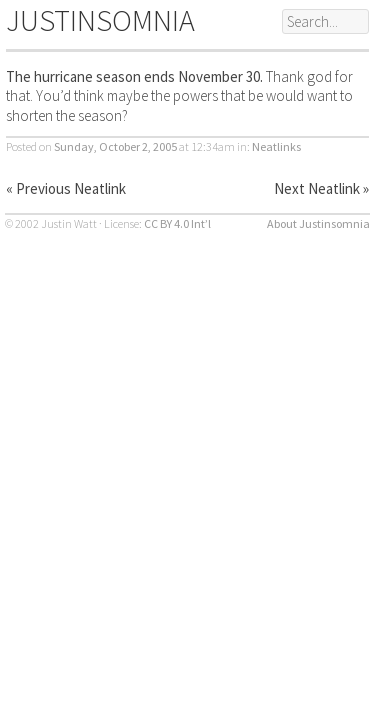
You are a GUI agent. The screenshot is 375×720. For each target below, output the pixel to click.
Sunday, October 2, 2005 (115, 146)
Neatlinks (276, 146)
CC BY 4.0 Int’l (177, 223)
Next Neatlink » (321, 188)
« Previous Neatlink (66, 188)
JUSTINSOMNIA (100, 20)
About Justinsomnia (318, 223)
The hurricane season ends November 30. (134, 76)
